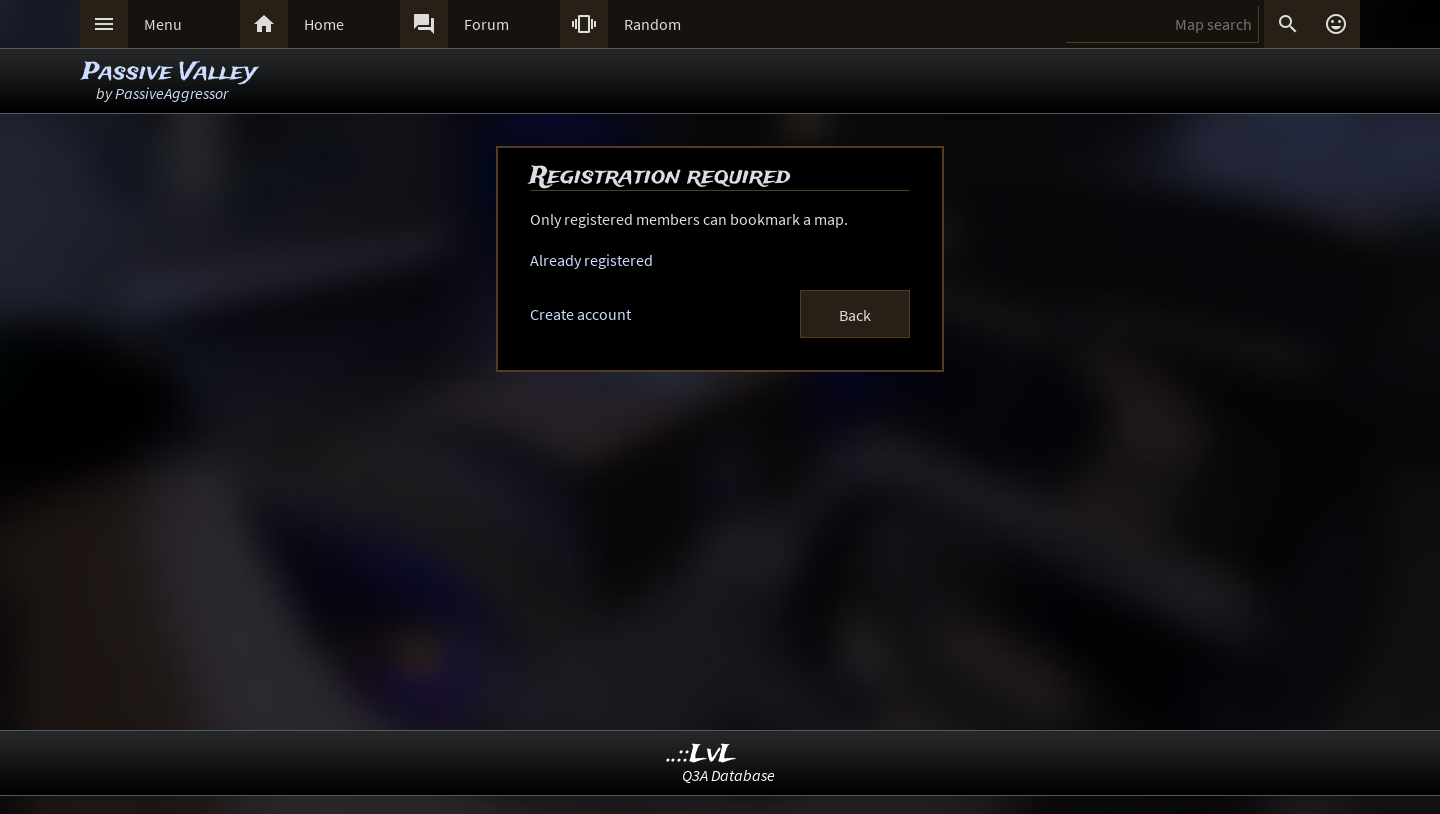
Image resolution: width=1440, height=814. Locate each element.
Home (324, 24)
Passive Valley (169, 72)
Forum (486, 24)
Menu (163, 24)
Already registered (591, 260)
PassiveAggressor (171, 93)
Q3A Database (728, 775)
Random (652, 24)
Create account (580, 314)
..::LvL (701, 754)
